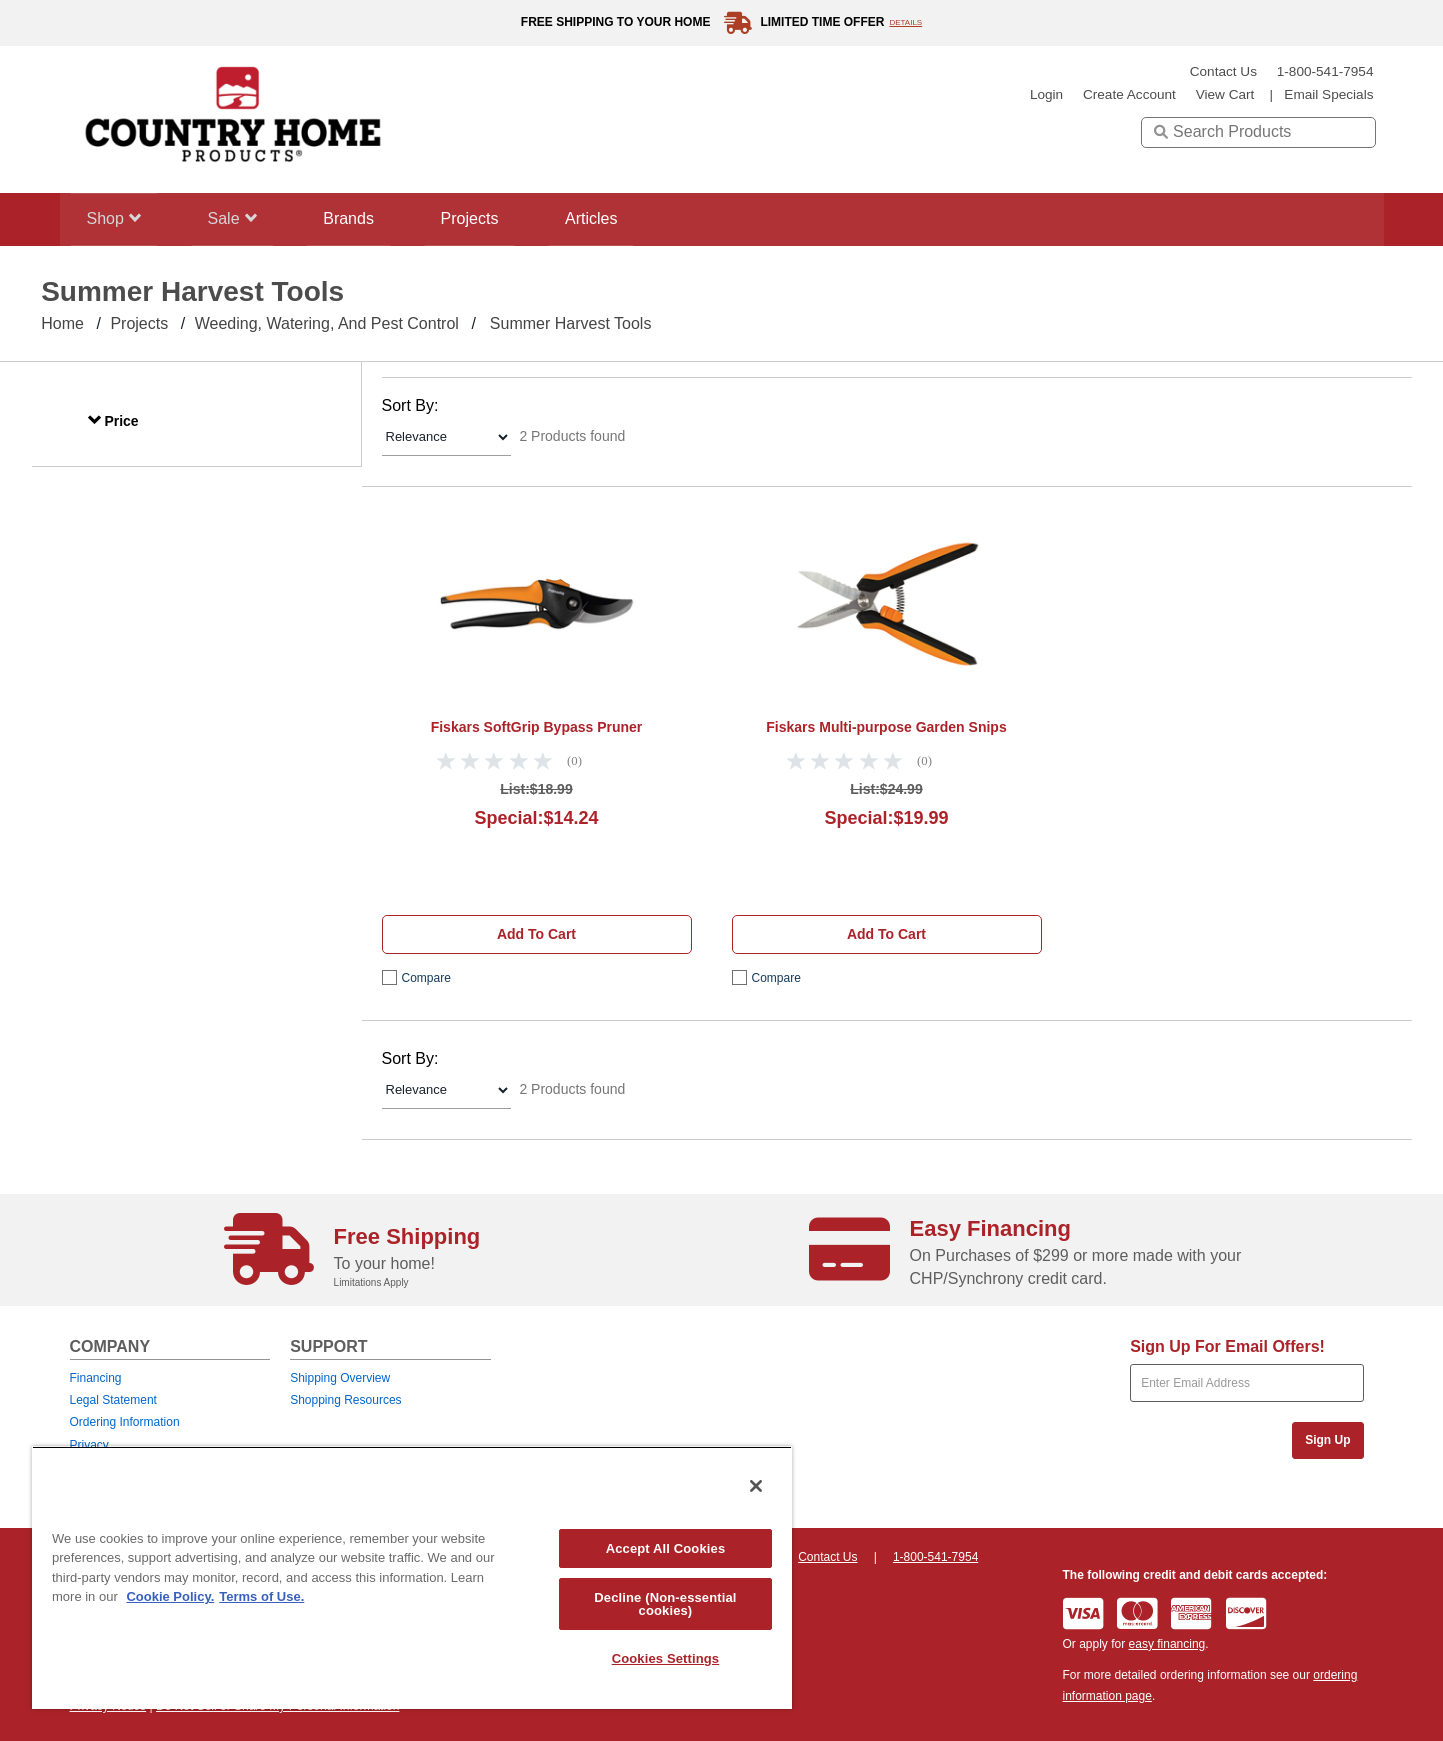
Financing (96, 1378)
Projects (489, 218)
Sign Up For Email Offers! (1227, 1346)
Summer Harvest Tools (571, 323)
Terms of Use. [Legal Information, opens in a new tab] (261, 1596)
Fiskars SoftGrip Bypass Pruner (537, 727)
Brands (361, 218)
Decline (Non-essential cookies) (665, 1604)
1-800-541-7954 (1325, 71)
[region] (412, 1577)
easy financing (1167, 1644)
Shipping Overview (340, 1378)
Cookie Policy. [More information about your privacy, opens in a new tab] (170, 1596)
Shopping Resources (345, 1400)
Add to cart (536, 934)
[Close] (756, 1486)
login (1046, 94)
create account (1129, 94)
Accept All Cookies (666, 1548)
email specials (1328, 94)
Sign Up (1327, 1440)
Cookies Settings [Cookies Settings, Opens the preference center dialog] (666, 1658)
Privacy (89, 1445)
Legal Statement (113, 1400)
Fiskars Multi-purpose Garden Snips (886, 727)
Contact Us (1223, 71)
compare (426, 978)
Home (62, 323)
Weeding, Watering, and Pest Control (327, 323)
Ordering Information (125, 1422)
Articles (617, 218)
